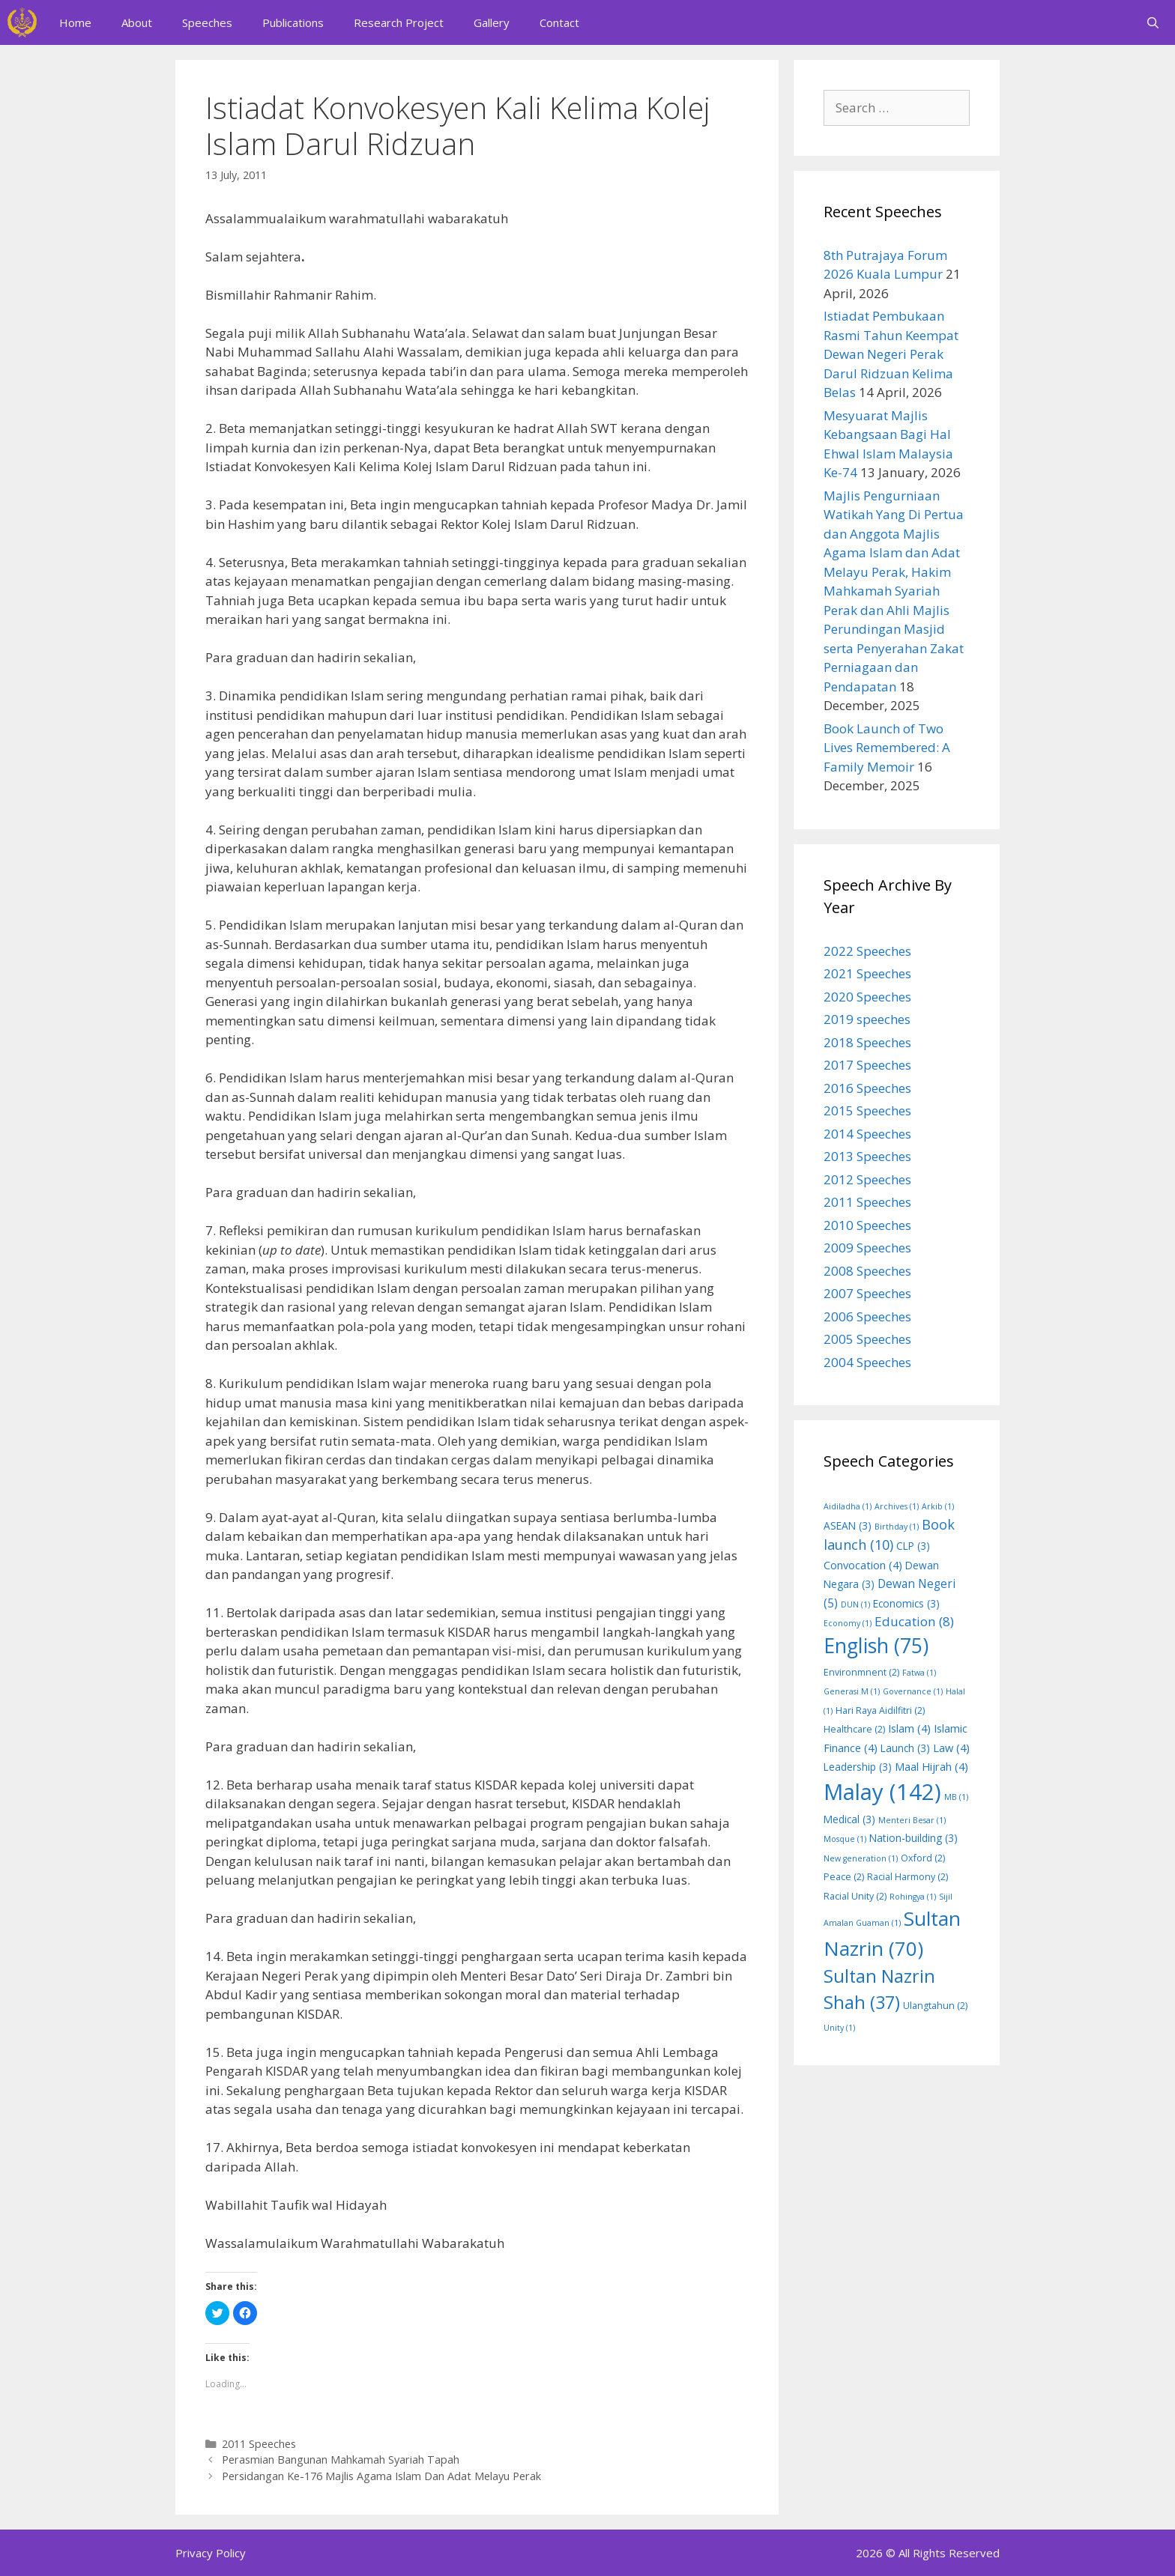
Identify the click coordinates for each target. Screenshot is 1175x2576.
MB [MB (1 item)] (956, 1797)
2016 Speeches (867, 1088)
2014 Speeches (867, 1133)
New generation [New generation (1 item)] (861, 1858)
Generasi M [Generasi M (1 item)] (852, 1691)
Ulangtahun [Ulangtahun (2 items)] (935, 2005)
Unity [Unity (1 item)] (839, 2027)
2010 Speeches (867, 1225)
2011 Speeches (259, 2444)
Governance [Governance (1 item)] (913, 1691)
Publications (293, 22)
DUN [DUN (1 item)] (855, 1604)
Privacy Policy (210, 2552)
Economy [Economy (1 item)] (848, 1623)
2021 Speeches (867, 973)
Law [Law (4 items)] (951, 1747)
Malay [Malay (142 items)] (882, 1792)
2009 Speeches (867, 1247)
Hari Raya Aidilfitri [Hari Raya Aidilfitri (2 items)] (880, 1710)
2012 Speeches (867, 1179)
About (136, 22)
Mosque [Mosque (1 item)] (845, 1839)
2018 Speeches (867, 1042)
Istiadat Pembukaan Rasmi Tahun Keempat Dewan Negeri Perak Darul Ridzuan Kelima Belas (891, 354)
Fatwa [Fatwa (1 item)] (919, 1672)
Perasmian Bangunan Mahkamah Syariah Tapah (340, 2459)
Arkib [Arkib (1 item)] (938, 1506)
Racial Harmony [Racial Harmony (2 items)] (907, 1876)
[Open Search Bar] (1153, 22)
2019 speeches (867, 1019)
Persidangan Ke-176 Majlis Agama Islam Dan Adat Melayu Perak (381, 2476)
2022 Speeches (867, 951)
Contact (559, 22)
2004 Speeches (867, 1362)
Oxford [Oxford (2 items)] (923, 1858)
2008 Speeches (867, 1270)
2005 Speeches (867, 1339)
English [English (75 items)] (876, 1645)
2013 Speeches (867, 1156)
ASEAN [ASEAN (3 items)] (848, 1525)
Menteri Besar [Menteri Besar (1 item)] (912, 1820)
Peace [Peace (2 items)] (844, 1876)
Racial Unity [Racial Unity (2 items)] (855, 1896)
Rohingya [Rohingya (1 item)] (912, 1896)
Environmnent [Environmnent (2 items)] (861, 1672)
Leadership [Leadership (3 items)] (858, 1767)
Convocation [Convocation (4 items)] (863, 1564)
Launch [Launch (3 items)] (905, 1748)
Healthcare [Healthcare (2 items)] (854, 1729)
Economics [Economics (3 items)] (906, 1603)
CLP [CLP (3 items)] (913, 1546)
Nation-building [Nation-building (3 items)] (913, 1838)
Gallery (492, 22)
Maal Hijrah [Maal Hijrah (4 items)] (931, 1766)
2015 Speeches (867, 1110)
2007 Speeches (867, 1293)
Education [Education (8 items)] (914, 1621)
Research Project (399, 22)
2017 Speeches (867, 1064)
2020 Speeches (867, 996)
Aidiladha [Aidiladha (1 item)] (848, 1506)
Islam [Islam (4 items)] (909, 1728)
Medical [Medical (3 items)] (849, 1819)
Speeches (207, 22)
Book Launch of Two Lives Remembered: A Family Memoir (887, 747)
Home (75, 22)
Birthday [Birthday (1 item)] (897, 1526)
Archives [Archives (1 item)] (897, 1506)
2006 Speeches (867, 1316)
